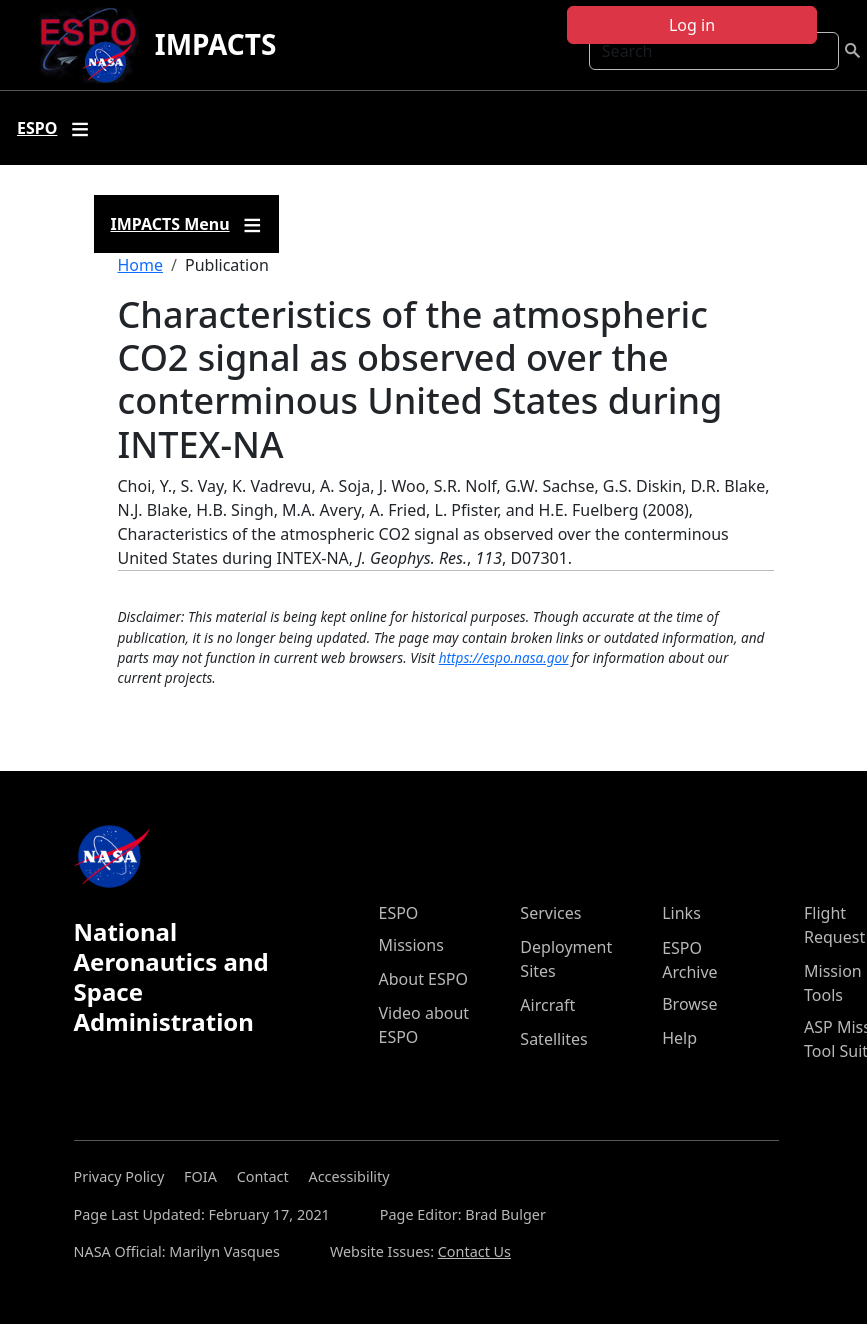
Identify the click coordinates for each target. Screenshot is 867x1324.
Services (550, 913)
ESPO (399, 913)
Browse (689, 1004)
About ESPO (423, 979)
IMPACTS (216, 44)
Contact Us (474, 1251)
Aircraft (547, 1005)
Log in (692, 25)
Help (679, 1038)
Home (141, 265)
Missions (411, 945)
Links (681, 913)
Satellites (553, 1039)
